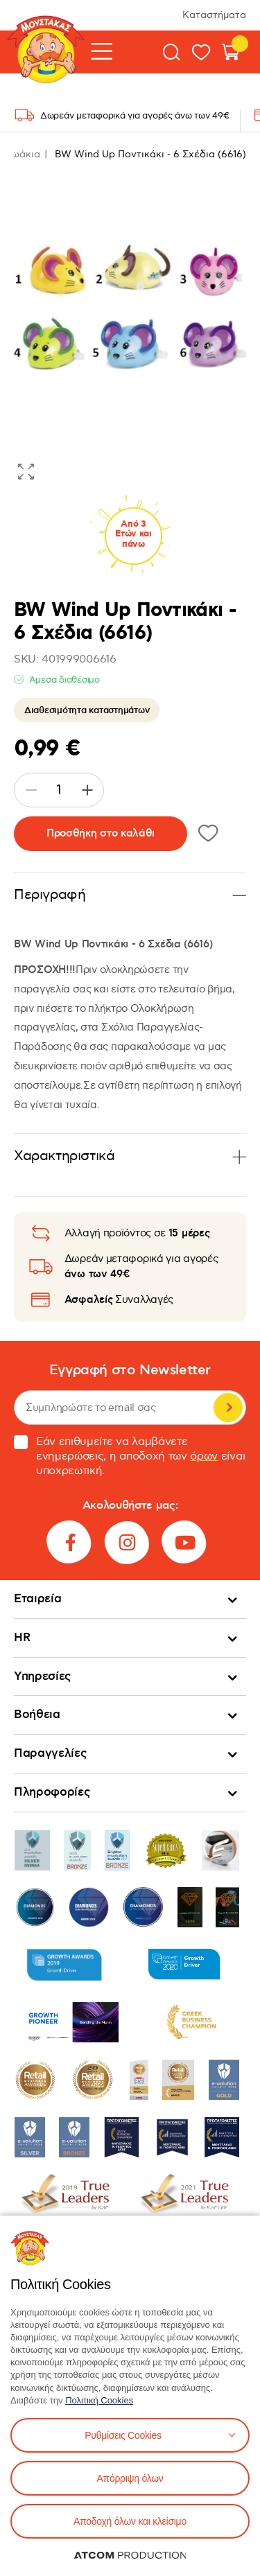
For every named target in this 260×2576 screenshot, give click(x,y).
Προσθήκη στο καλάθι (100, 833)
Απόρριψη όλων (129, 2478)
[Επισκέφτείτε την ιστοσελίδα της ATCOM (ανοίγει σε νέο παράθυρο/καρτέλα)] (130, 2555)
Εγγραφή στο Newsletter (130, 1370)
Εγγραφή (228, 1407)
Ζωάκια (23, 154)
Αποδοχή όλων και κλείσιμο (130, 2521)
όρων (204, 1456)
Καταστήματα (214, 15)
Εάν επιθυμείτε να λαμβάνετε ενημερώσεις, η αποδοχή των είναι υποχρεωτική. (129, 1456)
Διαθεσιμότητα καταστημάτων (86, 710)
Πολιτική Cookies (99, 2400)
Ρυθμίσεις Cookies (123, 2435)
